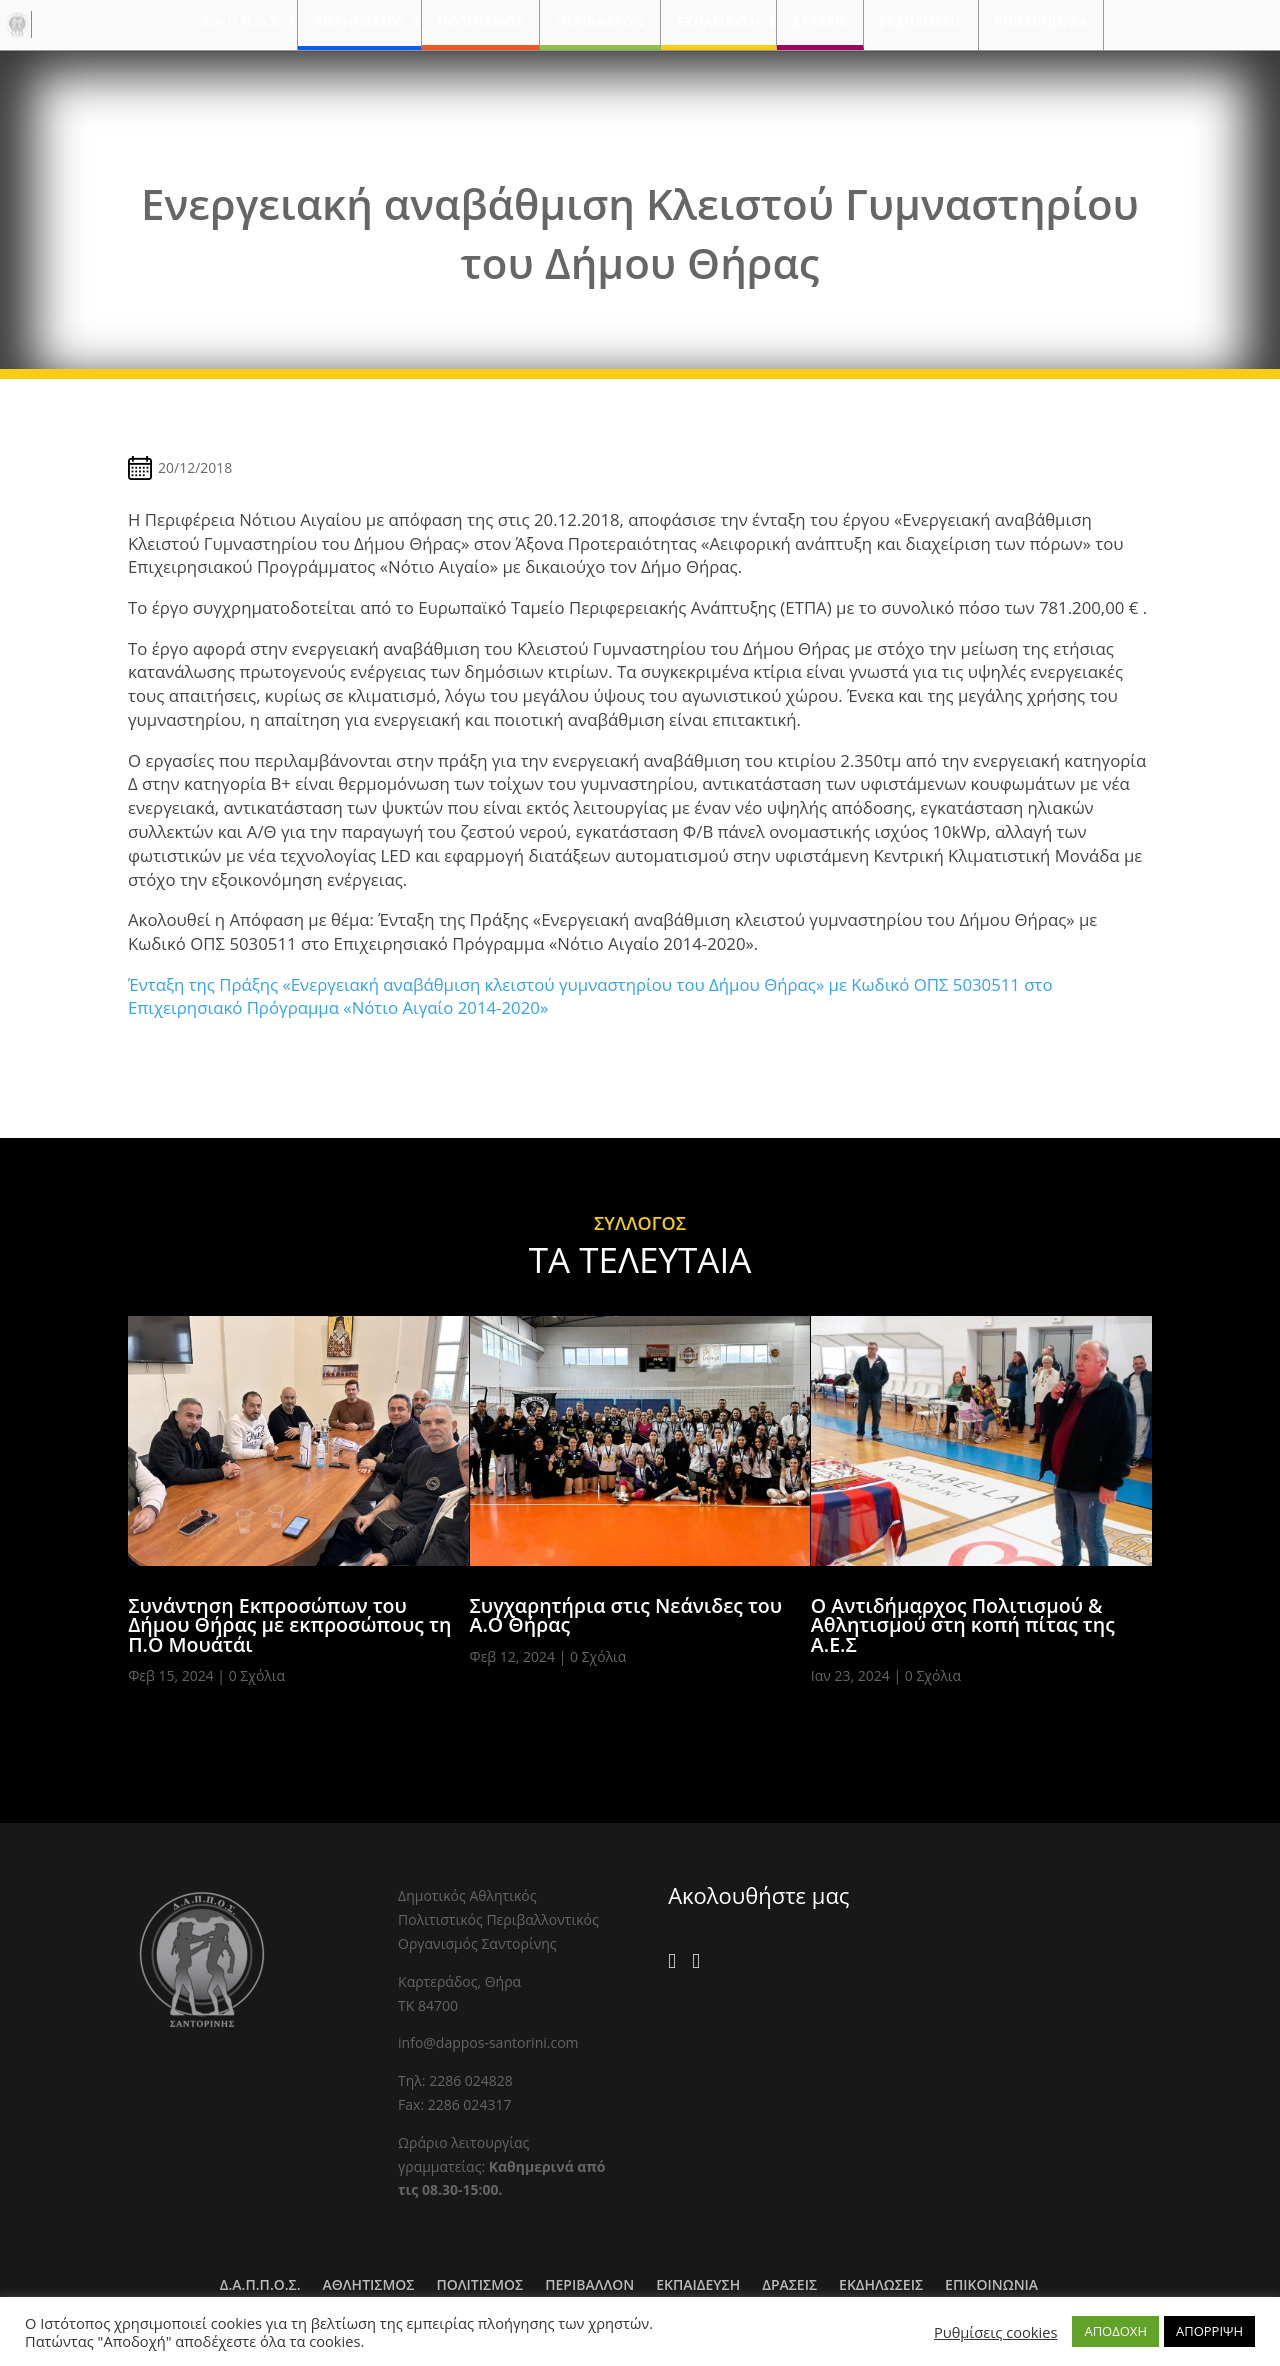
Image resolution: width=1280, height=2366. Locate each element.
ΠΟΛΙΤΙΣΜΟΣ (480, 21)
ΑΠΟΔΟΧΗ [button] (1115, 2331)
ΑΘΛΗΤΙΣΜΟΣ (360, 21)
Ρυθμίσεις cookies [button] (996, 2332)
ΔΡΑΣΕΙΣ (819, 21)
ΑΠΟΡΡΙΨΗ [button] (1209, 2331)
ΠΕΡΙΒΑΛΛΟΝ (600, 21)
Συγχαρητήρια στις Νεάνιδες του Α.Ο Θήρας (626, 1615)
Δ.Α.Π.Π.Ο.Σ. (241, 21)
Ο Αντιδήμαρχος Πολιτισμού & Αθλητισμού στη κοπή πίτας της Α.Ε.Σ (963, 1625)
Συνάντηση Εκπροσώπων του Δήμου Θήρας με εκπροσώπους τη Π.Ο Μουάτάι (289, 1625)
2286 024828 (471, 2080)
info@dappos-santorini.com (488, 2042)
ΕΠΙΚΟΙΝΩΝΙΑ (1041, 21)
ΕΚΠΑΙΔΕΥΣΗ (719, 21)
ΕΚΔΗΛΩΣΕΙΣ (921, 21)
